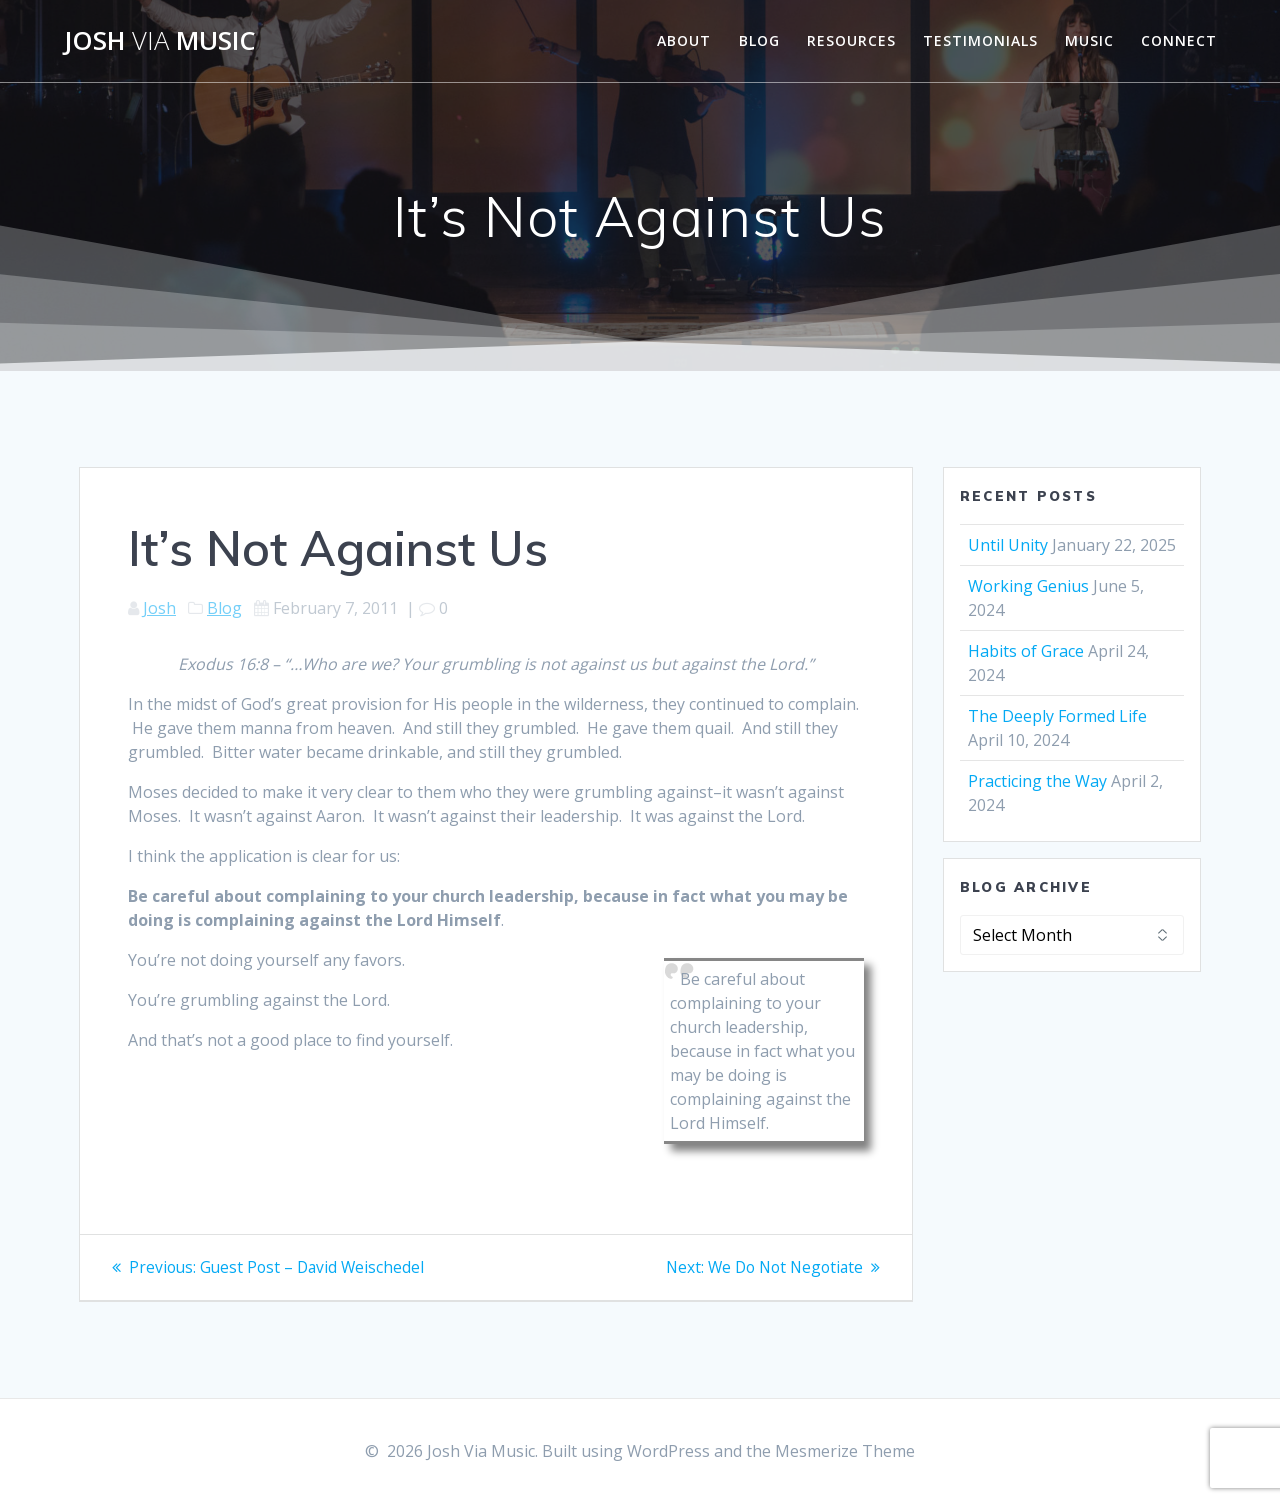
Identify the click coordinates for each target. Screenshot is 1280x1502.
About (684, 40)
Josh (159, 608)
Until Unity (1008, 545)
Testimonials (980, 40)
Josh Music (160, 41)
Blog (759, 40)
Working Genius (1028, 586)
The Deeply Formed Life (1057, 716)
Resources (851, 40)
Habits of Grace (1026, 651)
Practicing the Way (1037, 781)
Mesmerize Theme (845, 1451)
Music (1089, 40)
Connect (1179, 40)
